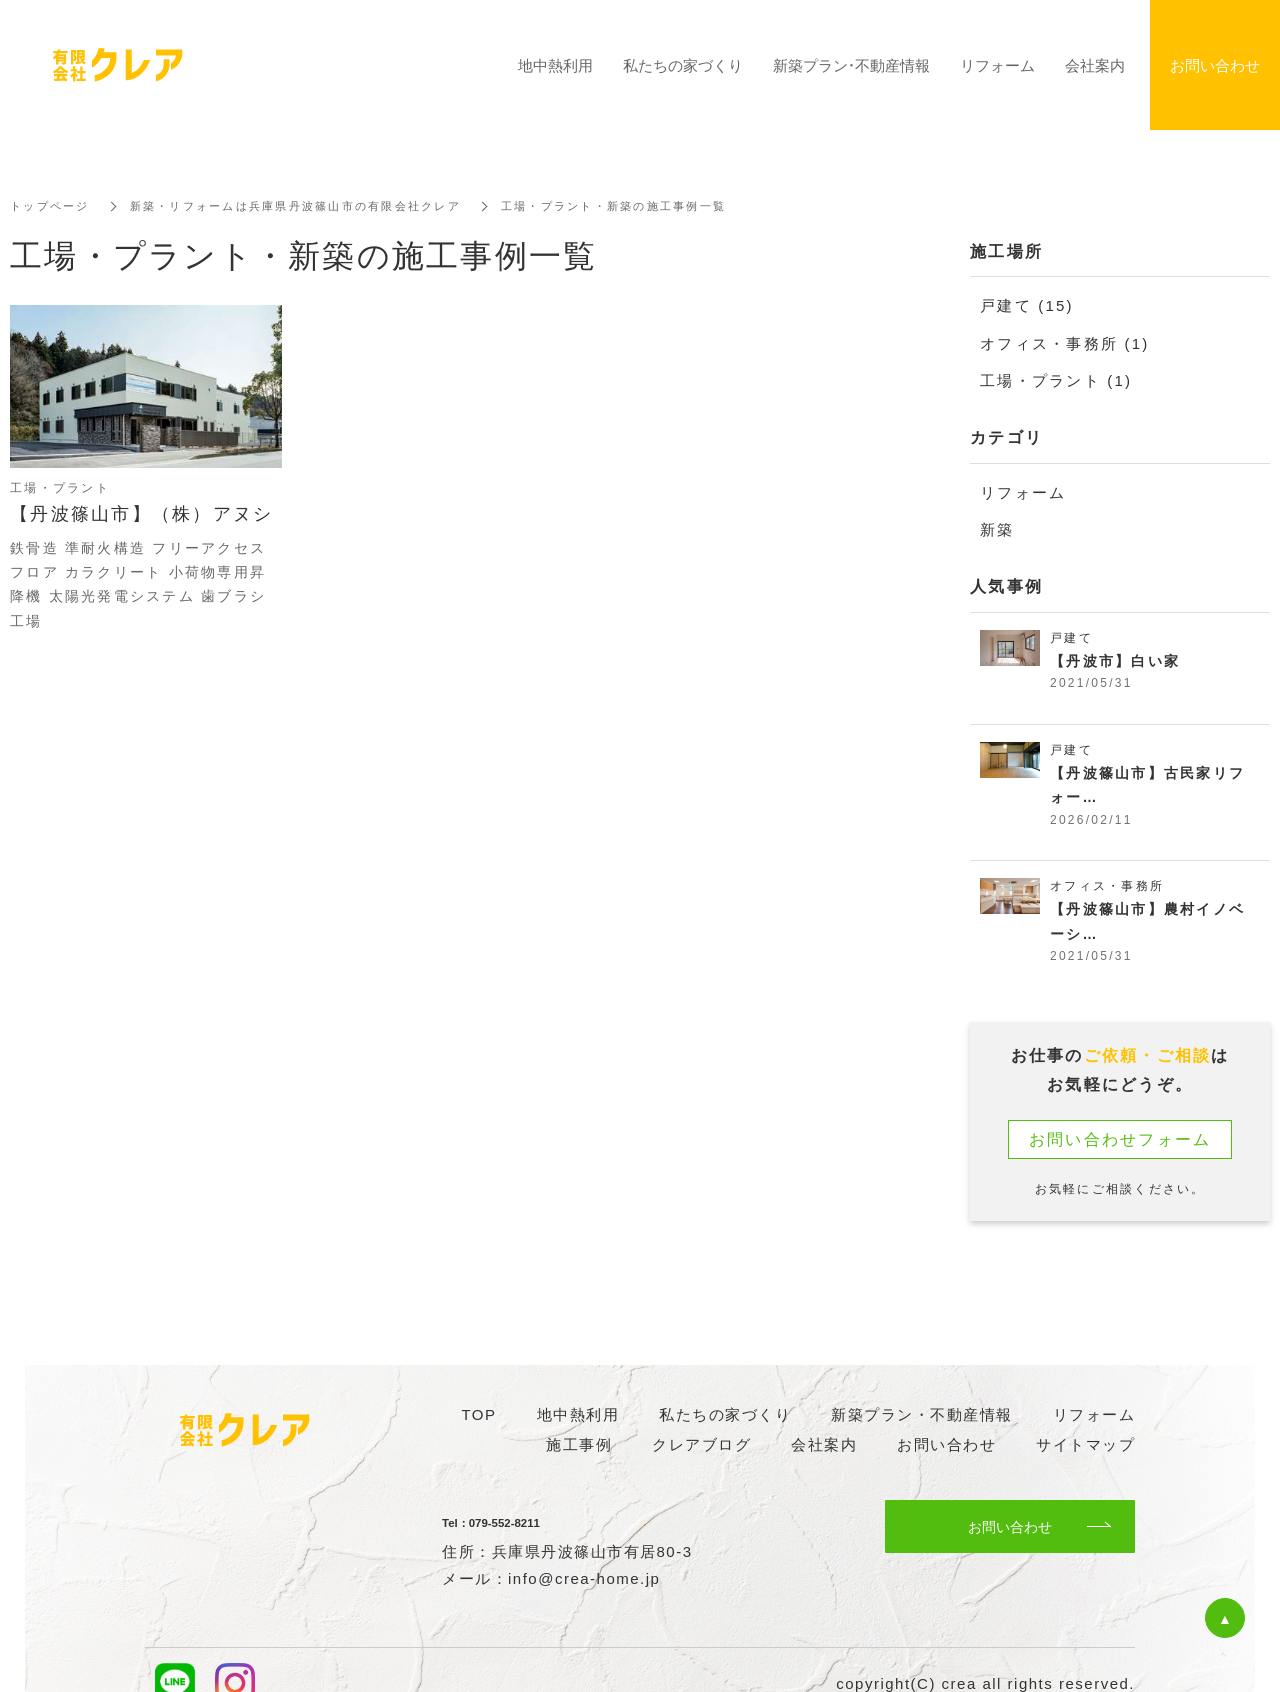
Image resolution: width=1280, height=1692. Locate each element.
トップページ (53, 206)
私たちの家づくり (683, 65)
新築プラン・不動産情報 (851, 65)
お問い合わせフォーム (1120, 1146)
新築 (997, 528)
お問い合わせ (1010, 1527)
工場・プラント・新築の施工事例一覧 (653, 206)
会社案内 (1095, 65)
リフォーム (1023, 491)
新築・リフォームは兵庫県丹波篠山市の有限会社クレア (314, 206)
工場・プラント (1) (1056, 379)
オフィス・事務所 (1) (1065, 342)
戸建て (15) (1027, 305)
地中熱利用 (555, 65)
